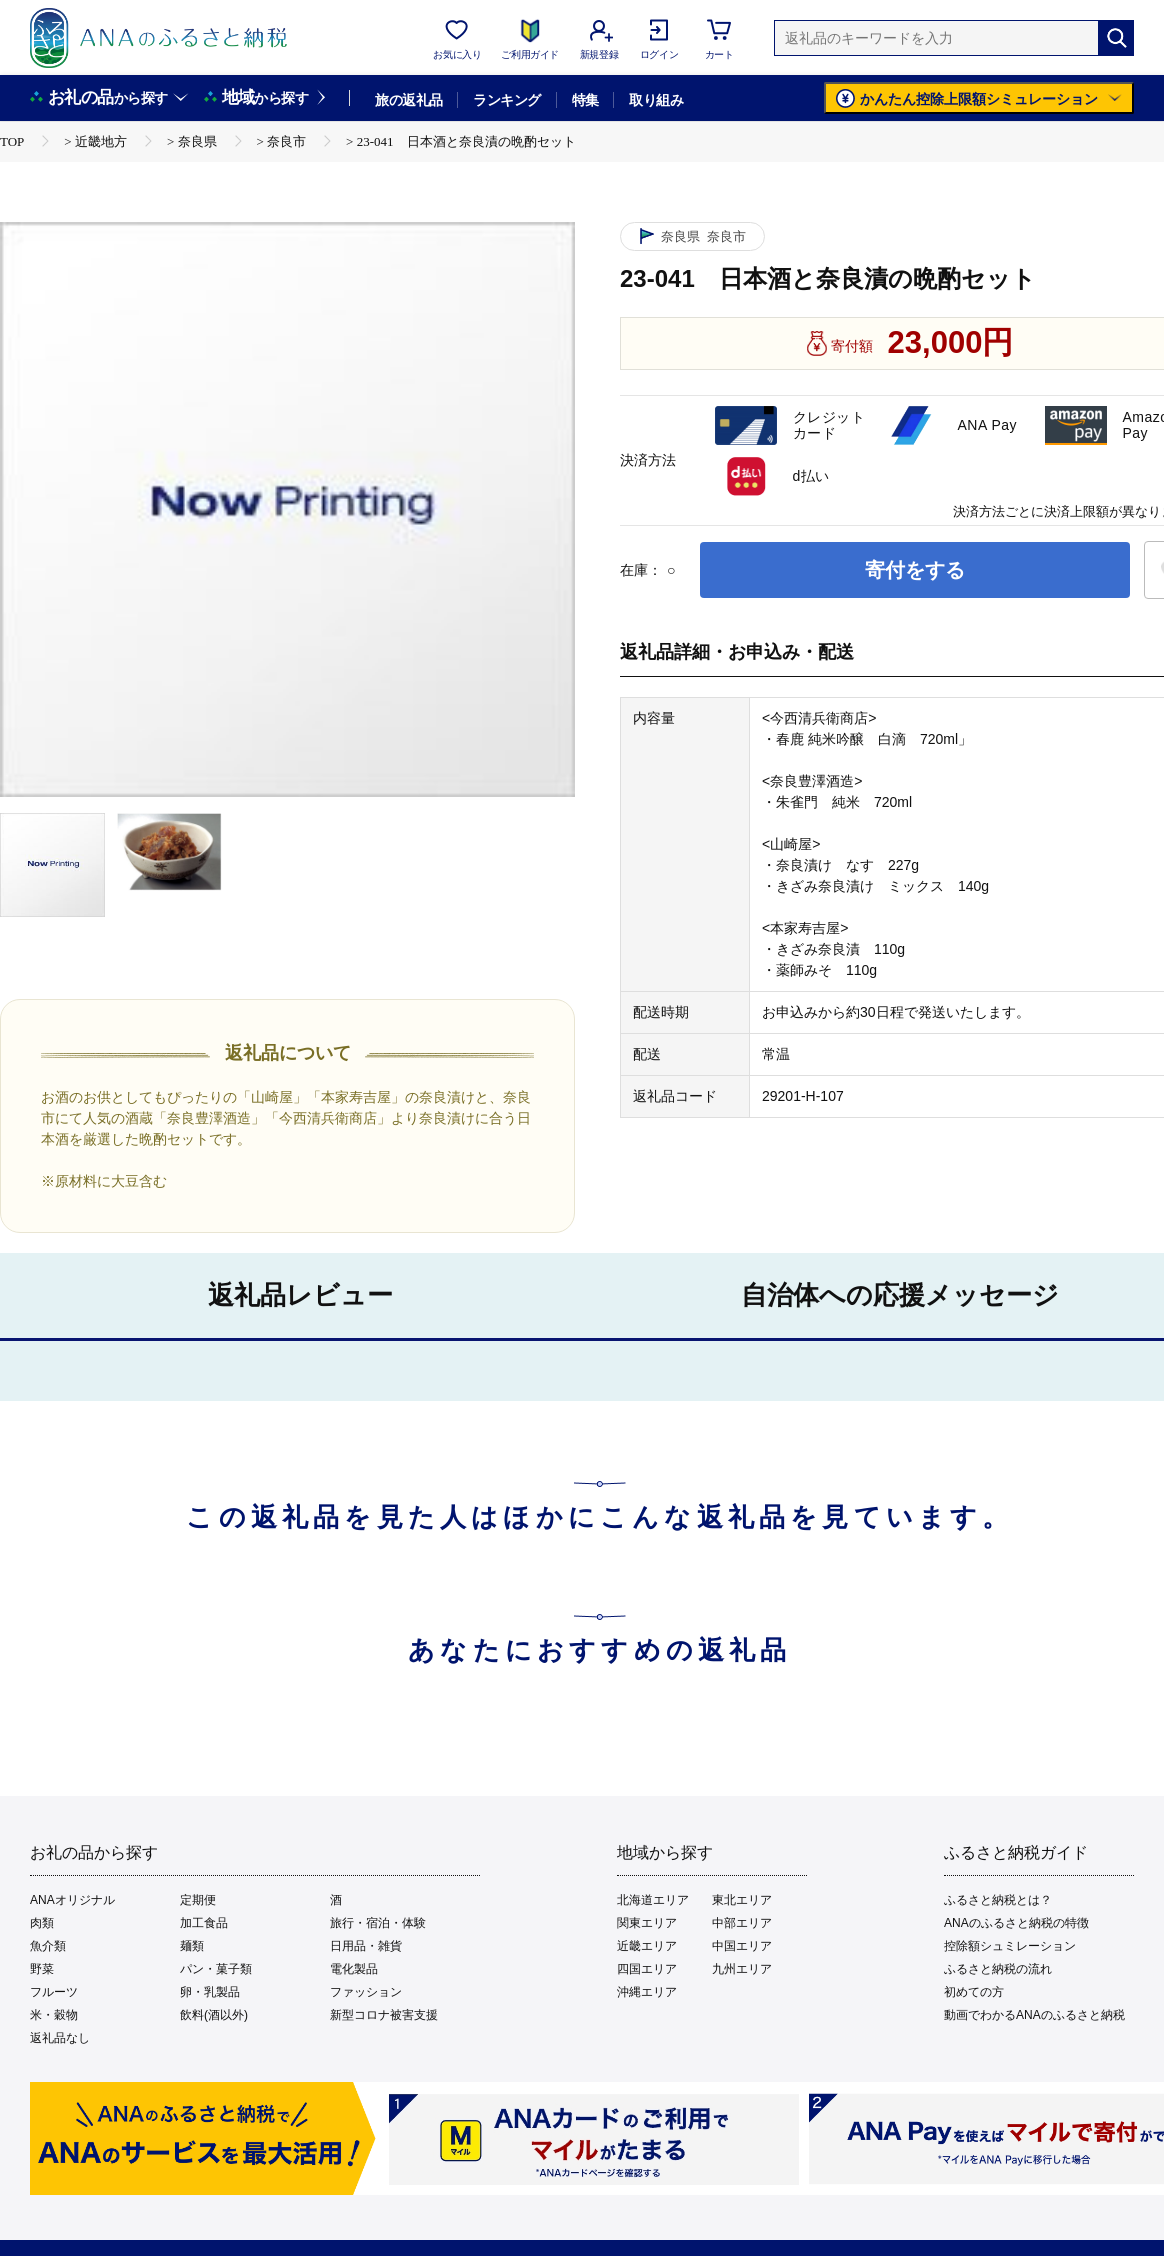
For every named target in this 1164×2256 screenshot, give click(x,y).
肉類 (42, 1923)
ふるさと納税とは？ (998, 1900)
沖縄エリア (647, 1992)
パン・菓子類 (216, 1969)
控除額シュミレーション (1010, 1946)
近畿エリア (647, 1946)
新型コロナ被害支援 (384, 2015)
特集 (585, 100)
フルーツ (54, 1992)
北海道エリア (653, 1900)
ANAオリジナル (72, 1900)
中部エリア (742, 1923)
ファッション (366, 1992)
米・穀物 (54, 2015)
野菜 (42, 1969)
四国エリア (647, 1969)
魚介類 (48, 1946)
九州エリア (742, 1969)
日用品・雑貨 (366, 1946)
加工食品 (204, 1923)
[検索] (1116, 38)
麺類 (192, 1946)
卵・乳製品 (210, 1992)
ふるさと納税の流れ (998, 1969)
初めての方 (974, 1992)
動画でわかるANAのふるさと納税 (1034, 2015)
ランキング (506, 100)
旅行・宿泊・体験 (378, 1923)
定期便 (198, 1900)
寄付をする (915, 570)
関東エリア (647, 1923)
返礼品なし (60, 2038)
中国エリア (742, 1946)
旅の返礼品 (408, 100)
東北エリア (742, 1900)
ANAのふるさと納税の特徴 (1016, 1923)
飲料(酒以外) (214, 2015)
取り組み (656, 100)
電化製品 (354, 1969)
